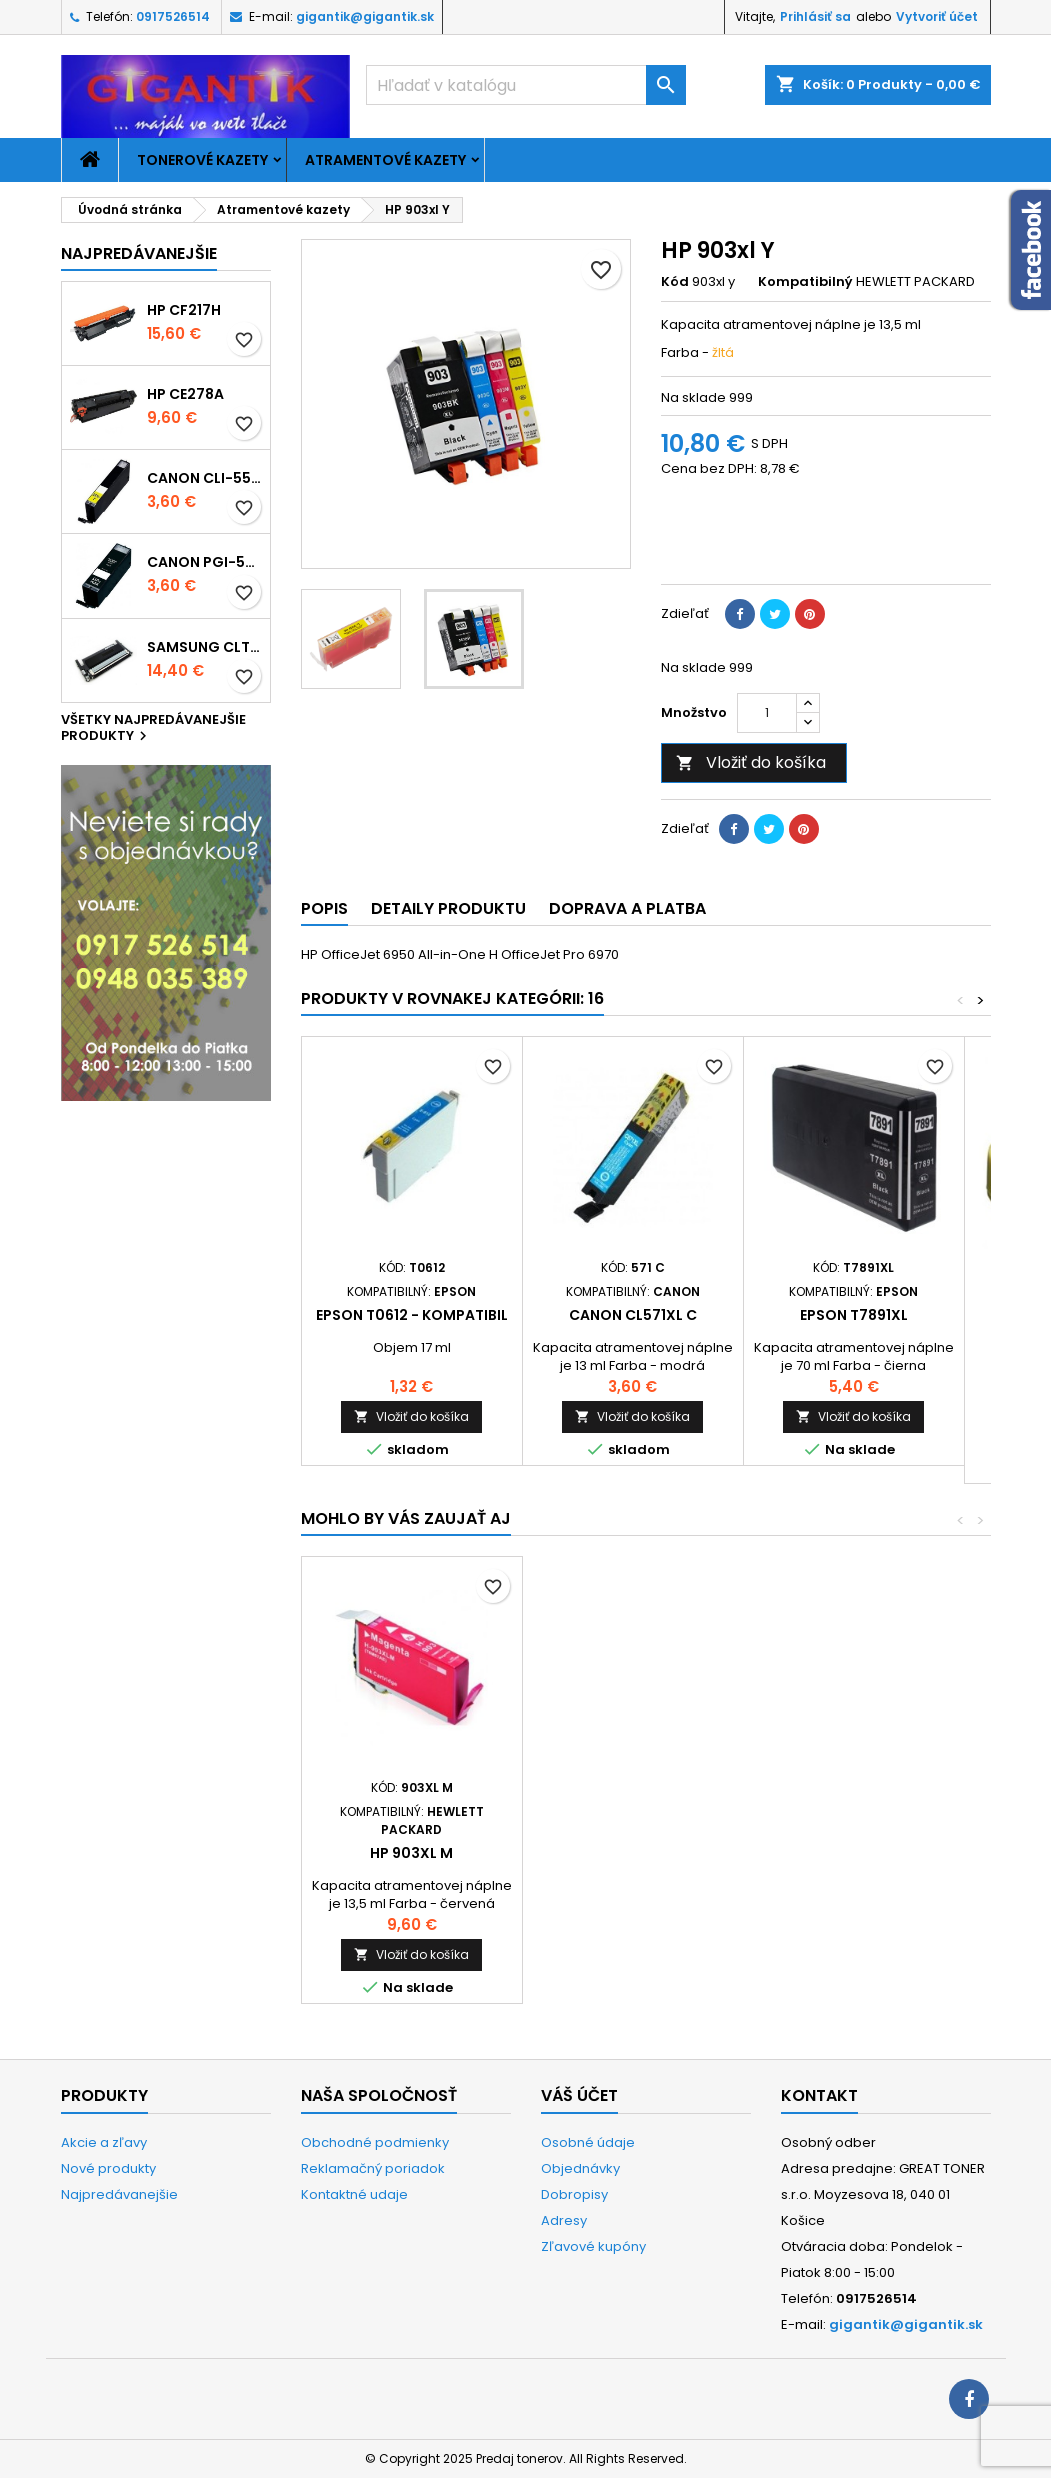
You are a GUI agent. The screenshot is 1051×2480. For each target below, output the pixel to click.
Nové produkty (108, 2168)
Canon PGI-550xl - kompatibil (204, 562)
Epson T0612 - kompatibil (412, 1315)
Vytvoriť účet (937, 16)
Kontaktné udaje (354, 2194)
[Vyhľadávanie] (526, 85)
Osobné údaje (588, 2142)
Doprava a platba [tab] (627, 908)
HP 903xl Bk (412, 1853)
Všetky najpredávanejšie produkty (153, 729)
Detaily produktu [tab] (448, 908)
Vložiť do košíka (751, 762)
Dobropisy (574, 2194)
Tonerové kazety (202, 160)
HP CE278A (185, 394)
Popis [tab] (324, 908)
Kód (675, 282)
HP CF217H (184, 310)
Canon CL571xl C (633, 1315)
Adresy (564, 2220)
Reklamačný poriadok (373, 2168)
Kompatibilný (805, 282)
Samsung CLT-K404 (204, 647)
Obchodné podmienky (375, 2142)
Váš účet (579, 2095)
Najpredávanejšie (139, 253)
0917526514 (173, 16)
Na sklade (693, 398)
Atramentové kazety (385, 160)
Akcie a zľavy (104, 2142)
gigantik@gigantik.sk (365, 16)
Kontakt (819, 2095)
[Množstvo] (767, 713)
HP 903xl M (853, 1853)
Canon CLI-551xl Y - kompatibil (204, 478)
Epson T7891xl (854, 1315)
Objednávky (580, 2168)
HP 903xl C (632, 1853)
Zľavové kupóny (593, 2246)
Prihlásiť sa (815, 16)
